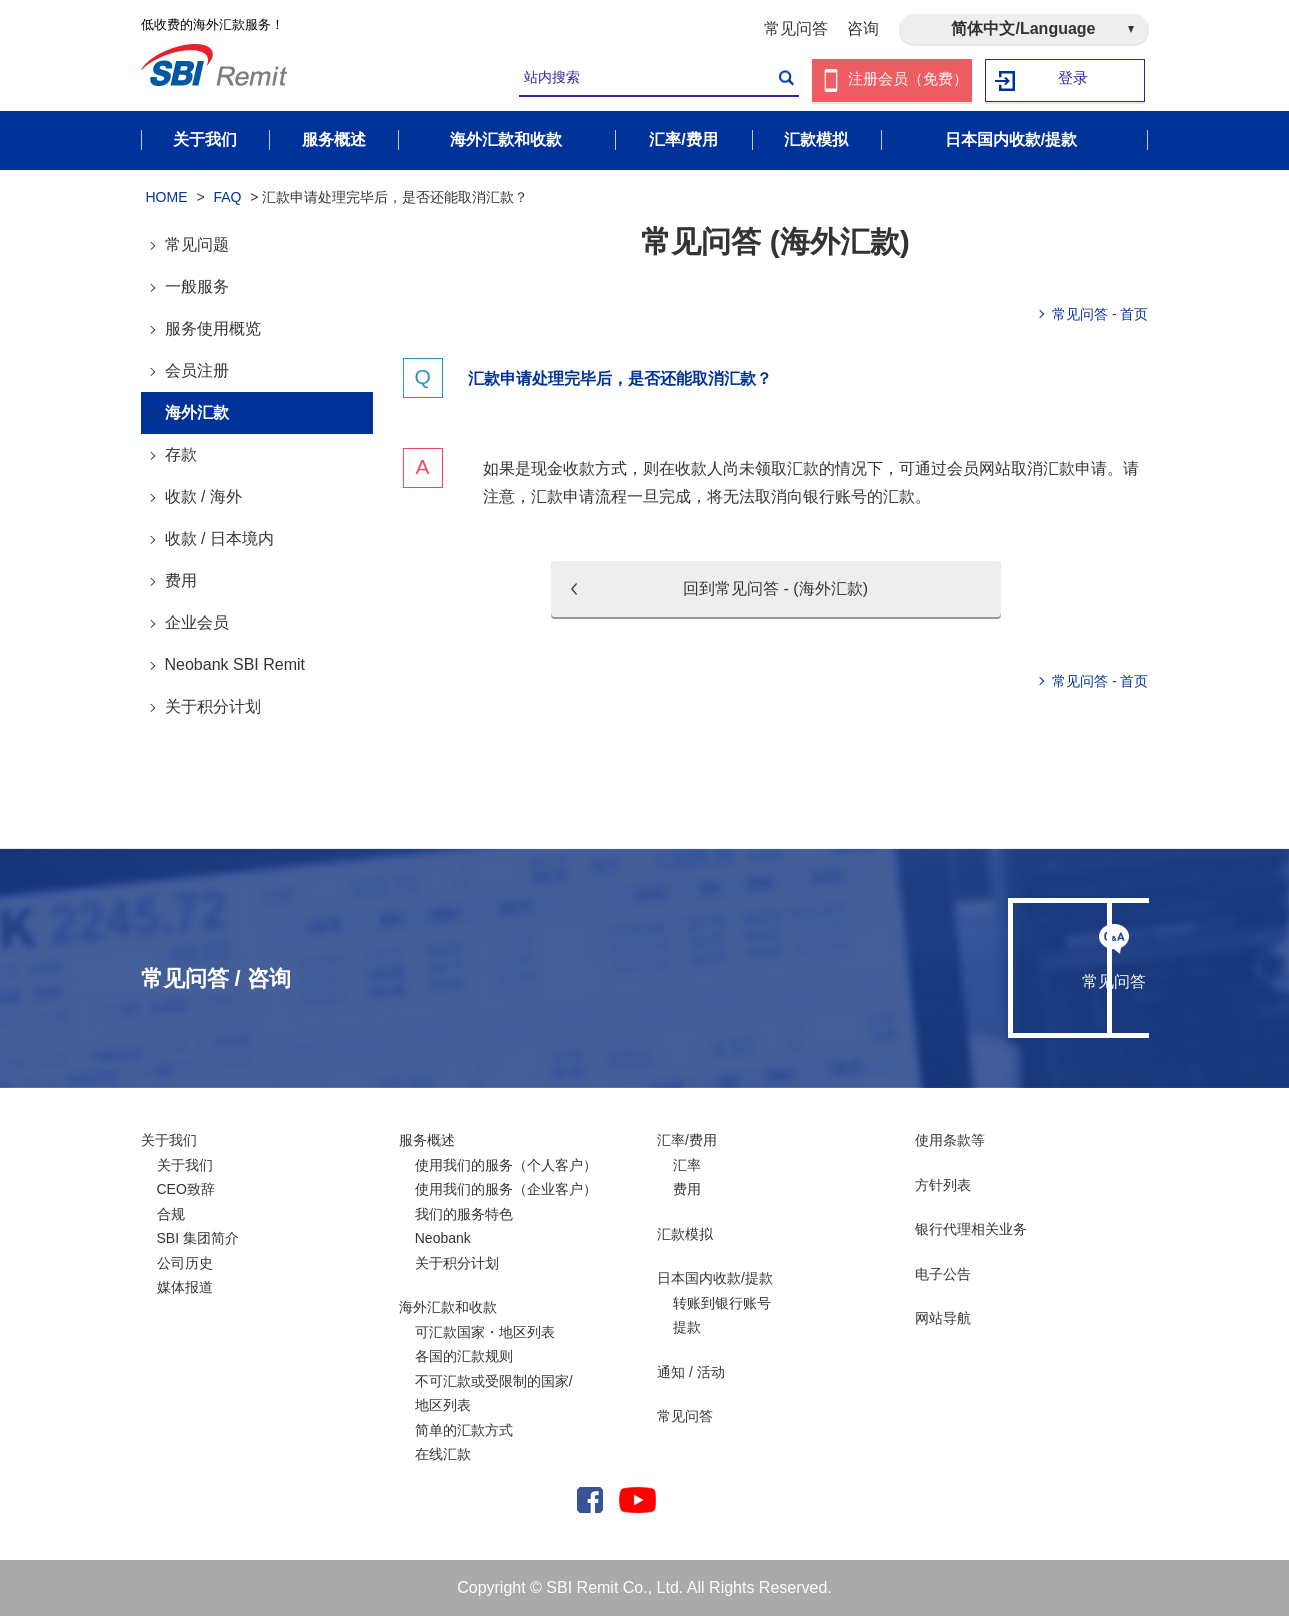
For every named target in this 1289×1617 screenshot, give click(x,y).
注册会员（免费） (908, 80)
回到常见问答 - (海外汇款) (775, 589)
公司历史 (185, 1264)
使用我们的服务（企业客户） (506, 1190)
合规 (171, 1215)
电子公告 (943, 1275)
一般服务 (197, 287)
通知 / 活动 (691, 1373)
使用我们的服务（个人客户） (506, 1166)
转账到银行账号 (722, 1304)
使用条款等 (950, 1141)
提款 (687, 1328)
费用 (181, 581)
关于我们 (169, 1141)
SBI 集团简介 (198, 1239)
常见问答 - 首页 (1100, 315)
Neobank (443, 1239)
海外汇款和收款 (448, 1308)
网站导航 (943, 1319)
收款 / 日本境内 (219, 539)
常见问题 (197, 245)
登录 (1073, 80)
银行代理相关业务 (971, 1230)
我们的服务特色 (464, 1215)
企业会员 (197, 623)
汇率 (687, 1166)
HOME (167, 198)
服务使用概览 (213, 329)
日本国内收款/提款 (715, 1279)
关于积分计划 (213, 707)
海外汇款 (197, 413)
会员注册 (197, 371)
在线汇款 (443, 1455)
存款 (181, 455)
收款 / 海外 (203, 497)
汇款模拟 (685, 1235)
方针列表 (943, 1186)
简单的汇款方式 (464, 1431)
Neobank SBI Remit (235, 665)
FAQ (227, 198)
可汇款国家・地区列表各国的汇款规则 (485, 1345)
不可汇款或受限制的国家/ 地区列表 (494, 1394)
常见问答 (796, 28)
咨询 (863, 28)
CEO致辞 (186, 1190)
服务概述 (427, 1141)
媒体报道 (185, 1288)
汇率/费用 (687, 1141)
